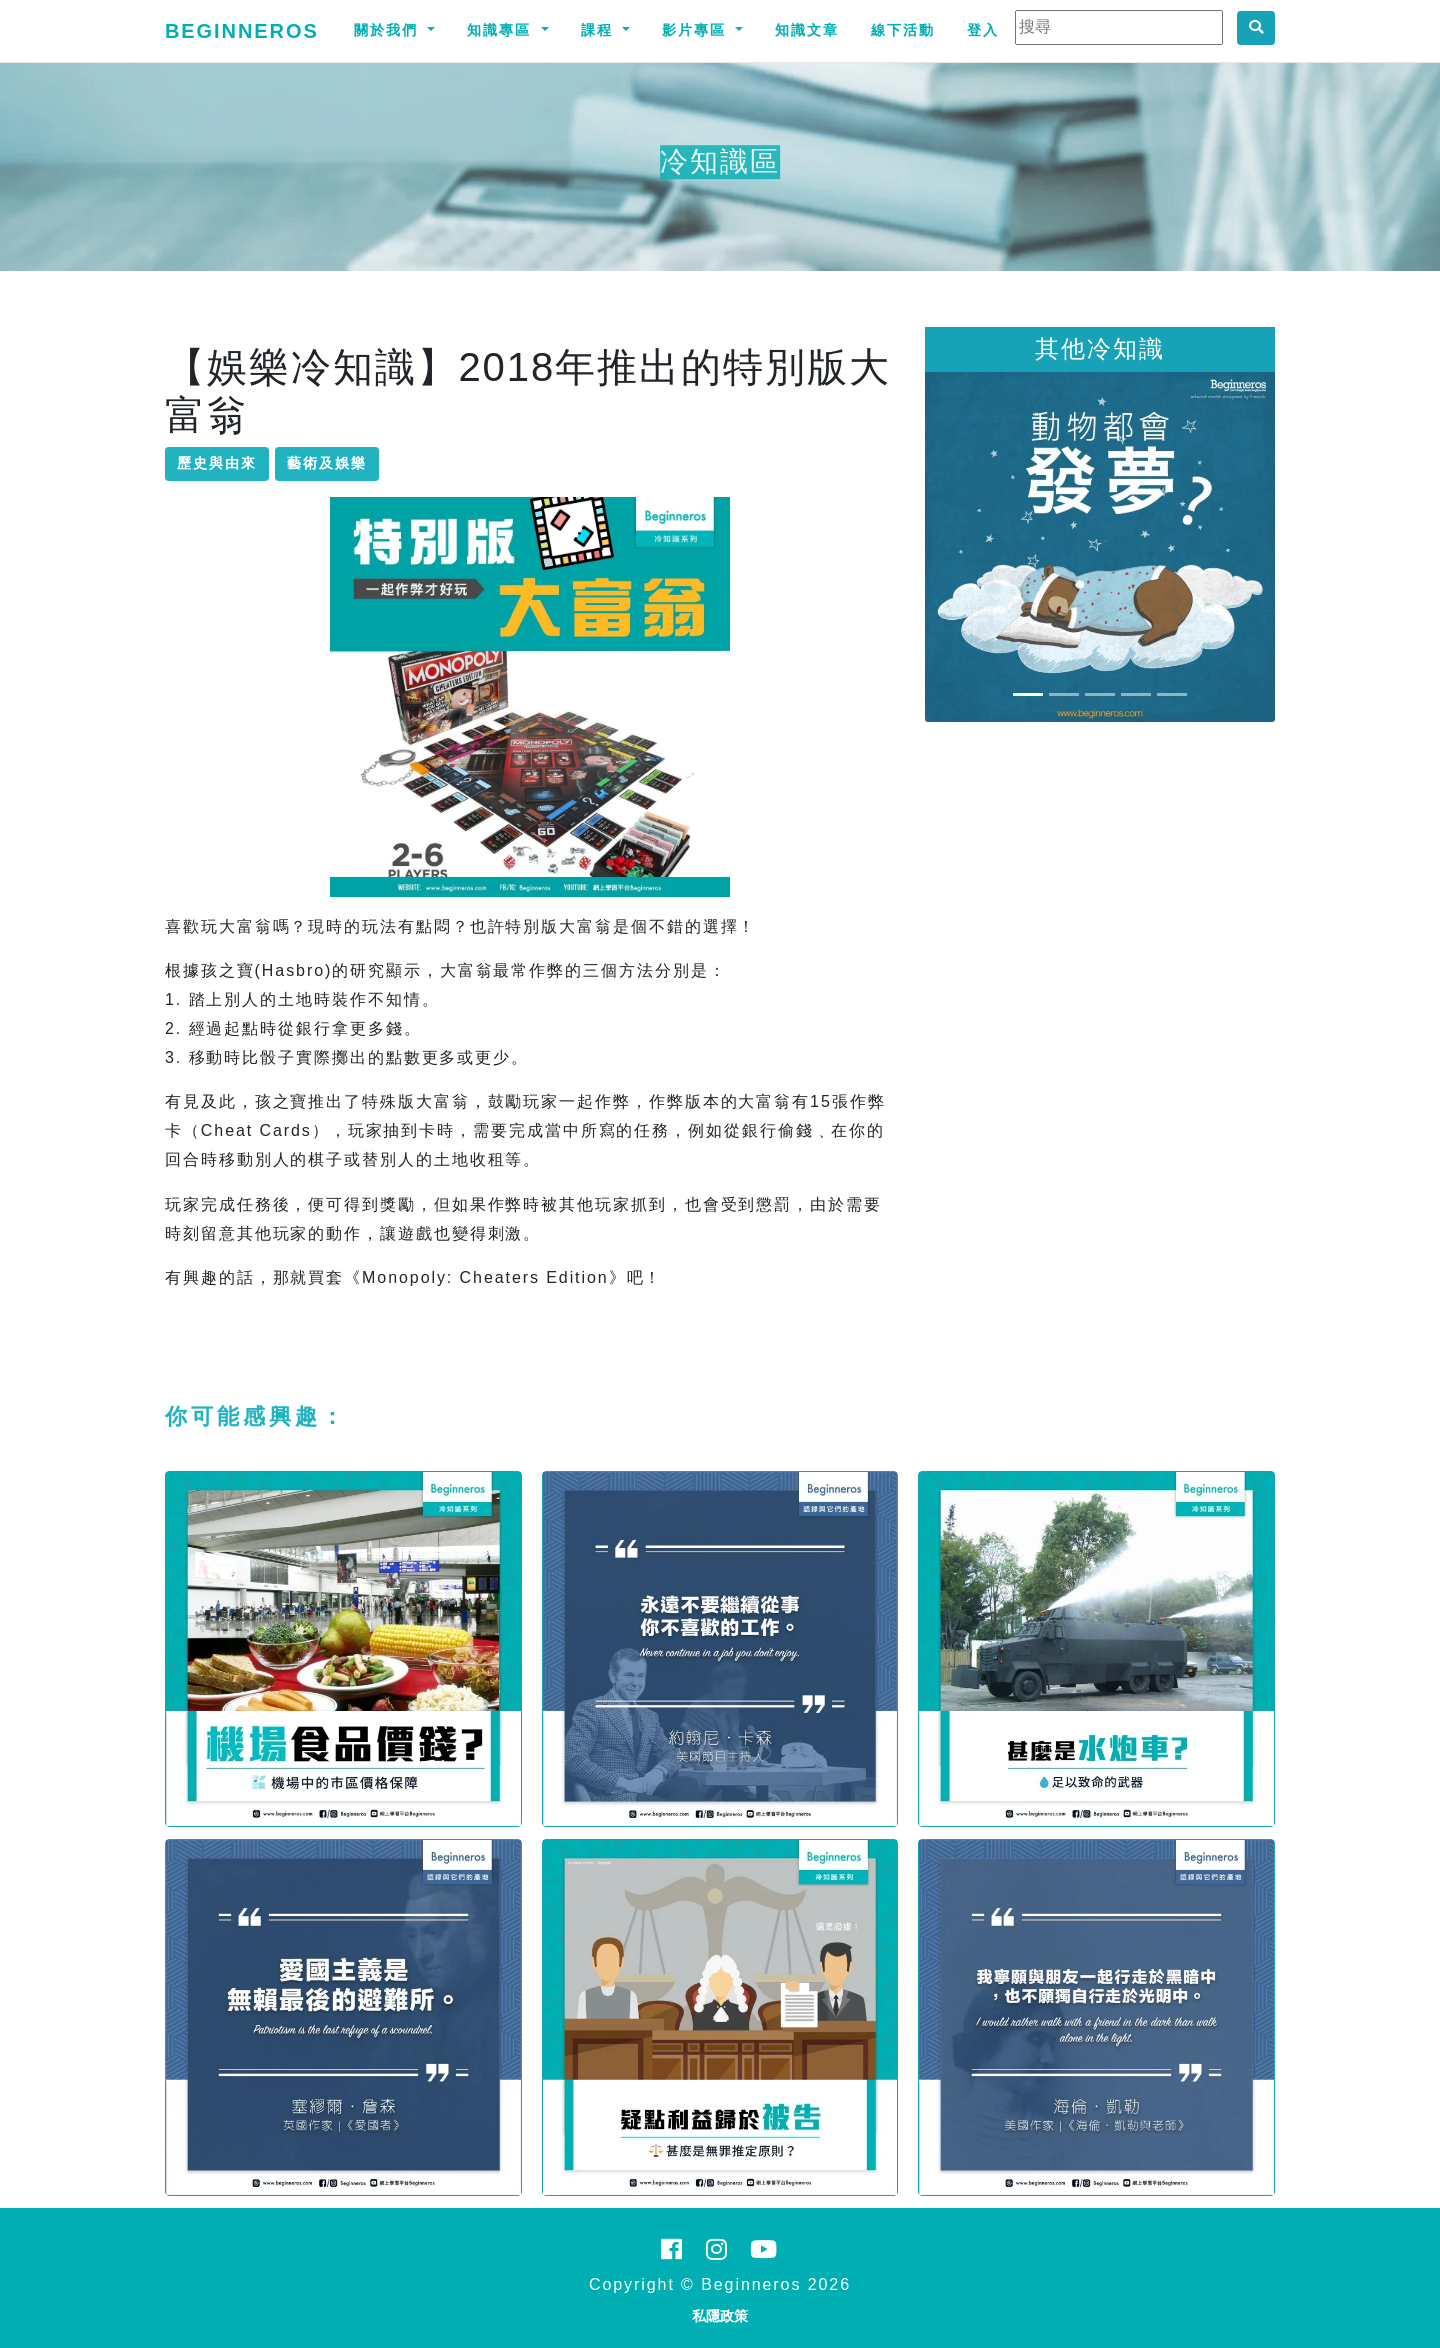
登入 (983, 30)
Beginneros (242, 31)
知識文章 (807, 30)
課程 (600, 30)
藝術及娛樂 (327, 463)
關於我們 (389, 30)
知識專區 (502, 30)
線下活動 (903, 30)
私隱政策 (720, 2316)
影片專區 (697, 30)
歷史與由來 (217, 463)
